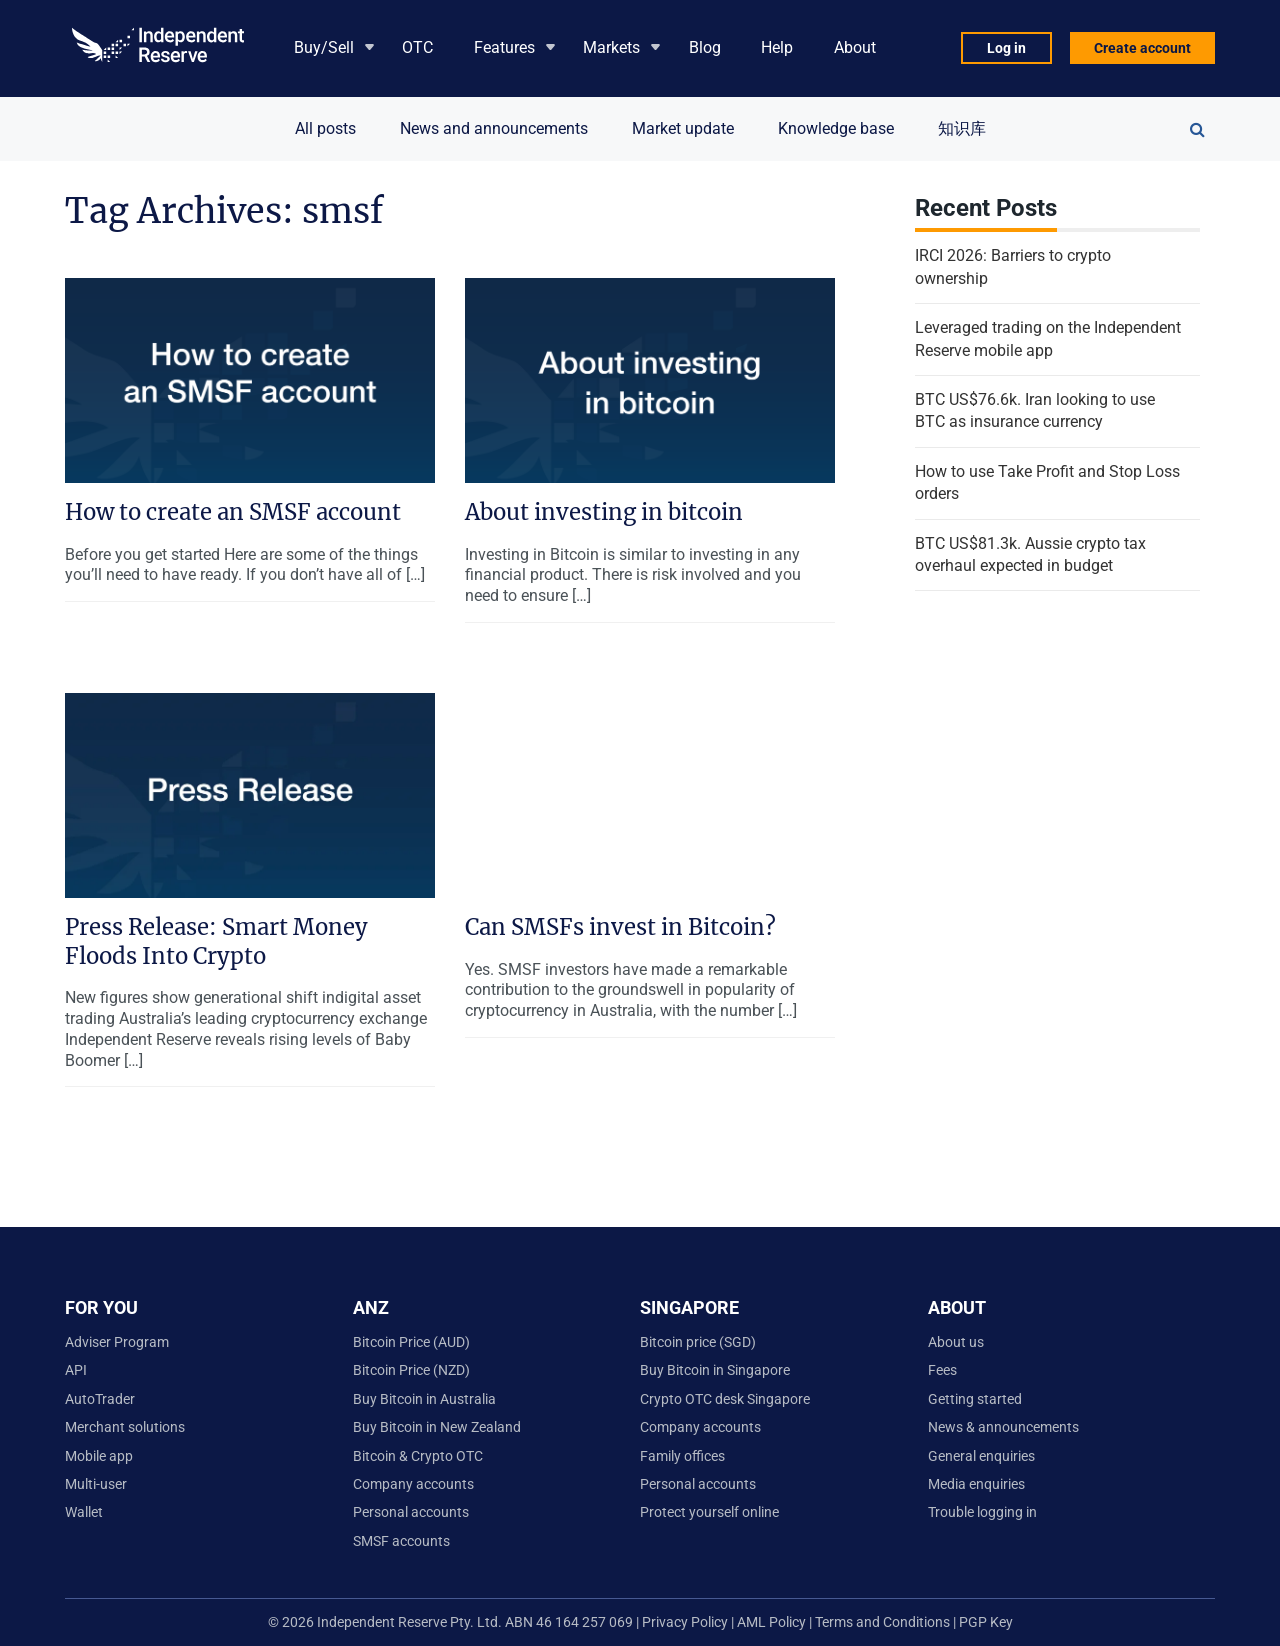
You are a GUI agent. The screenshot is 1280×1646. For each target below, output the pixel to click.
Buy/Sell (324, 47)
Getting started (975, 1399)
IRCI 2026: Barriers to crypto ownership (1013, 266)
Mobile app (99, 1456)
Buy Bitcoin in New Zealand (437, 1427)
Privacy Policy (683, 1622)
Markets (611, 47)
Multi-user (96, 1484)
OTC (417, 47)
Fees (942, 1370)
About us (956, 1342)
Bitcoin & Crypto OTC (418, 1456)
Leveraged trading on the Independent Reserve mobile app (1048, 338)
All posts (325, 128)
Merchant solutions (125, 1427)
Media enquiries (976, 1484)
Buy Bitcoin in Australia (424, 1399)
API (76, 1370)
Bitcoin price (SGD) (698, 1342)
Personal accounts (411, 1512)
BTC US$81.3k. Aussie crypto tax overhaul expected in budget (1030, 554)
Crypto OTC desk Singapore (725, 1399)
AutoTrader (100, 1399)
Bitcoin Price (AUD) (411, 1342)
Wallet (84, 1512)
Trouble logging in (982, 1512)
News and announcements (494, 128)
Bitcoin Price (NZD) (411, 1370)
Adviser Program (117, 1342)
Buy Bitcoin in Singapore (715, 1370)
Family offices (682, 1456)
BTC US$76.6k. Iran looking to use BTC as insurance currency (1035, 410)
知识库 (962, 128)
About (855, 47)
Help (777, 47)
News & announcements (1003, 1427)
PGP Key (986, 1622)
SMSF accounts (401, 1541)
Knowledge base (836, 128)
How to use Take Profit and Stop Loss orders (1047, 482)
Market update (683, 128)
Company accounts (413, 1484)
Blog (705, 47)
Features (504, 47)
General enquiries (981, 1456)
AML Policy (771, 1622)
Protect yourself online (709, 1512)
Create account (1142, 48)
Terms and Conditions (884, 1622)
